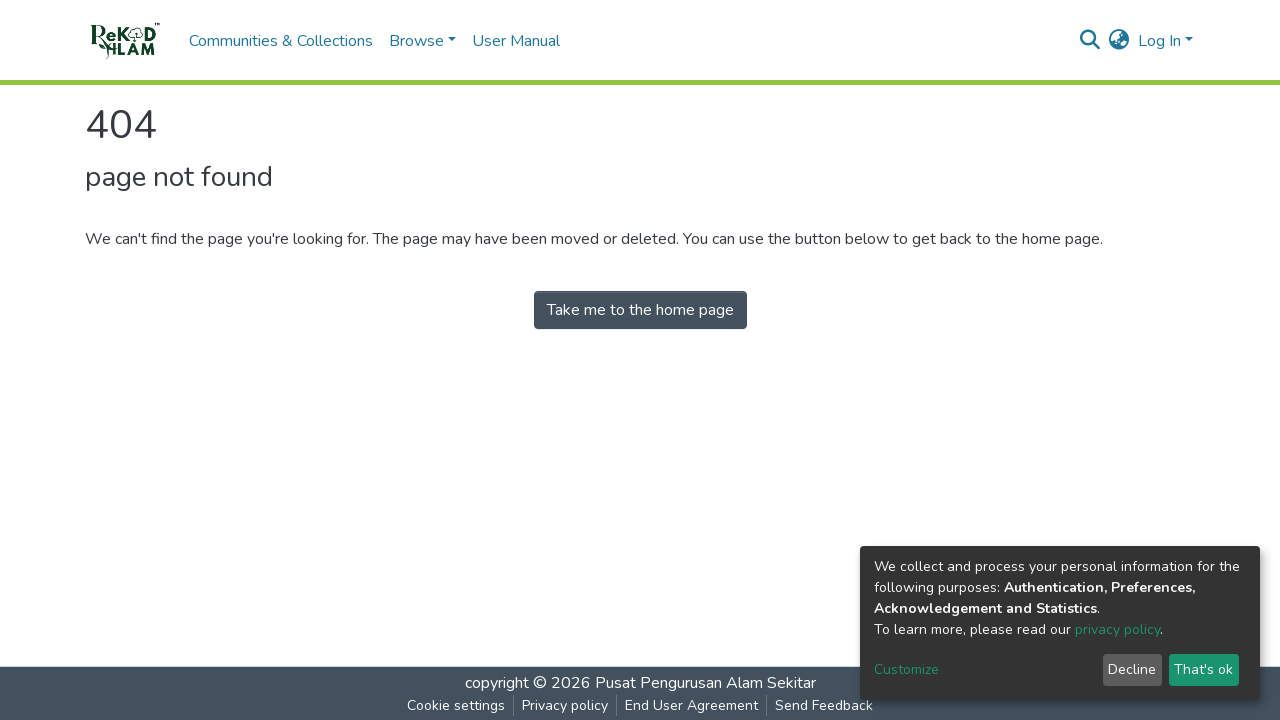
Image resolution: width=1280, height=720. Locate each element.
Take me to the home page (640, 310)
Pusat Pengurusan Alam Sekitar (705, 683)
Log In (1159, 41)
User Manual (516, 41)
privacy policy (1117, 629)
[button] (1119, 41)
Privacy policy (565, 705)
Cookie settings (456, 705)
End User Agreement (691, 705)
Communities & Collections (281, 41)
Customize (906, 669)
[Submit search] (1090, 41)
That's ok (1203, 669)
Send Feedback (824, 705)
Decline (1132, 669)
